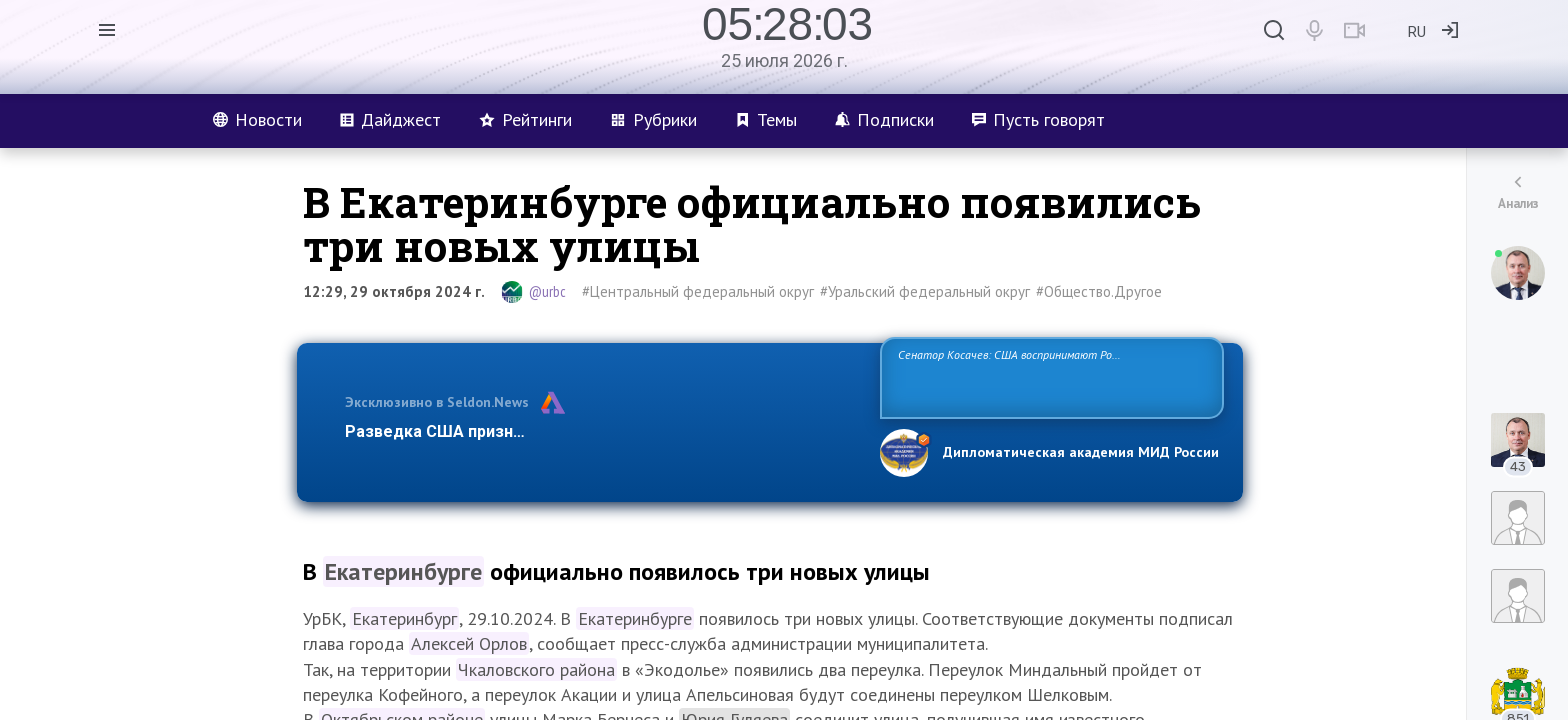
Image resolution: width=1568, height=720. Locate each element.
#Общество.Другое (1099, 291)
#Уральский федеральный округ (925, 291)
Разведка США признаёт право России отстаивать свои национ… (602, 431)
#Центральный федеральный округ (698, 291)
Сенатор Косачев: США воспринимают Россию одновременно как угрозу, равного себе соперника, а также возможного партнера (1049, 376)
